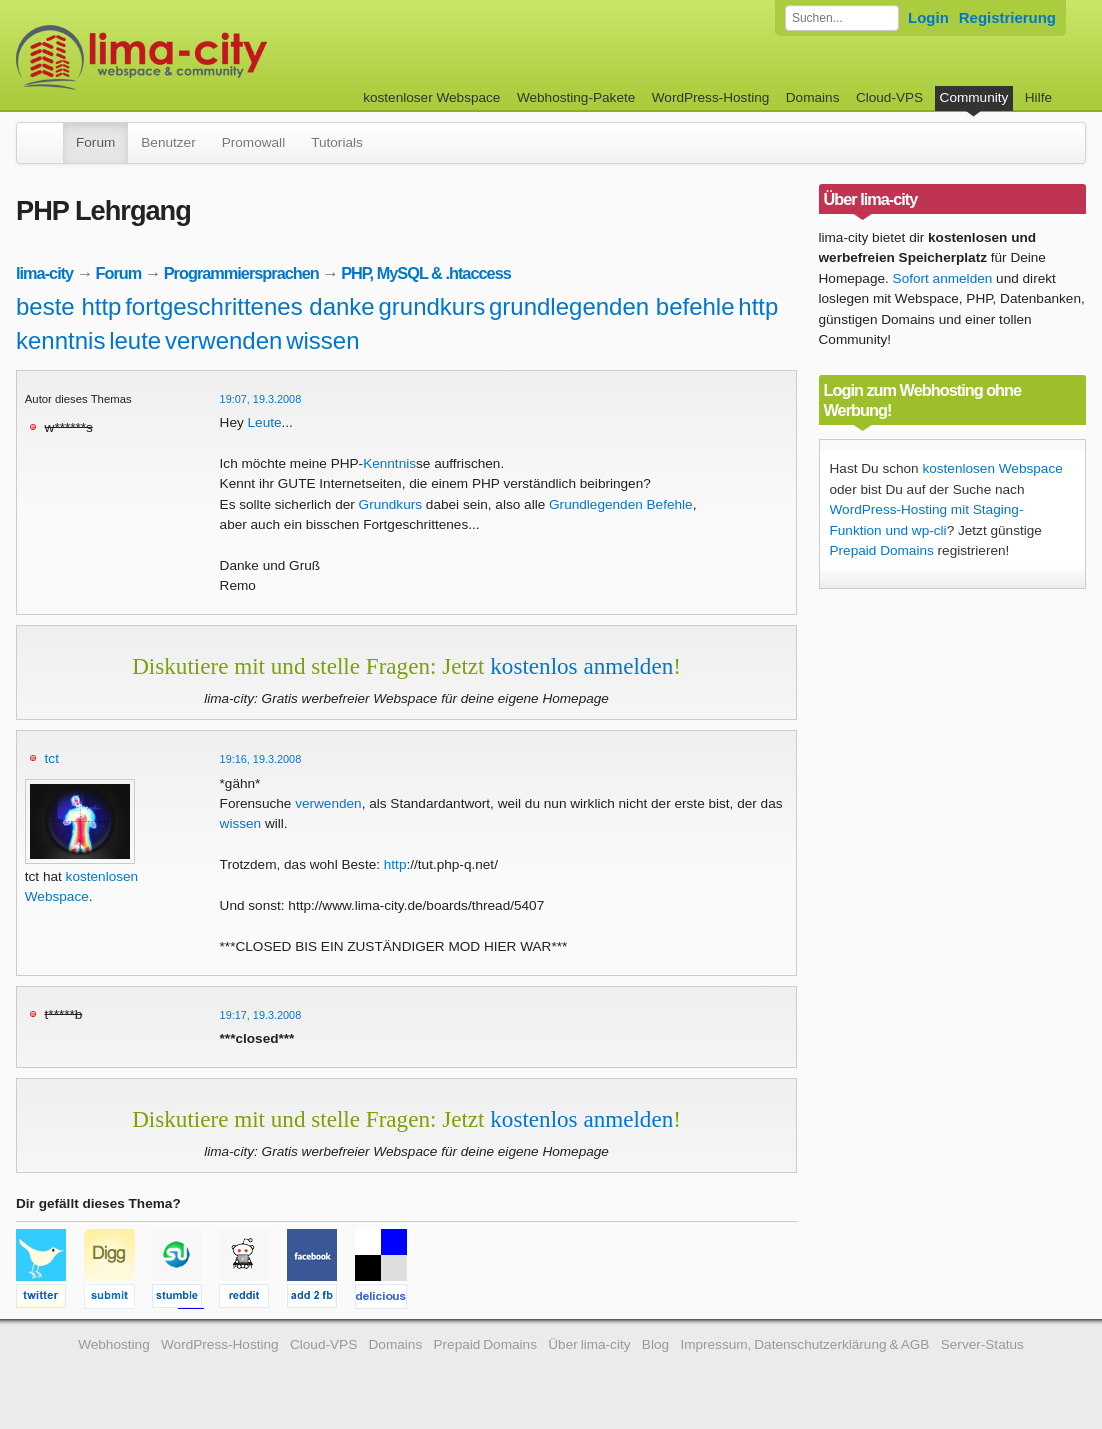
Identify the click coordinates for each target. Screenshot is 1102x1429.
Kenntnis (389, 463)
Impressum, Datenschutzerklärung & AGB (804, 1344)
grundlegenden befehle (612, 306)
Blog (655, 1344)
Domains (813, 97)
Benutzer (168, 142)
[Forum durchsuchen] (842, 18)
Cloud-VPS (889, 97)
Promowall (253, 142)
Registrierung (1007, 17)
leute (135, 340)
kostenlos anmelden (581, 666)
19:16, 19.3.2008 (261, 759)
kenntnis (60, 340)
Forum (95, 142)
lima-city (44, 273)
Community (974, 97)
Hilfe (1038, 97)
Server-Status (982, 1344)
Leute (265, 422)
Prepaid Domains (882, 550)
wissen (322, 340)
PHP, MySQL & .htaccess (426, 273)
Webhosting (114, 1344)
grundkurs (431, 306)
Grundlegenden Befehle (621, 504)
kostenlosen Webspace (992, 468)
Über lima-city (589, 1344)
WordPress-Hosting (711, 97)
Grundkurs (390, 504)
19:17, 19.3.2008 (261, 1015)
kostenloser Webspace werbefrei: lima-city (216, 57)
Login (928, 17)
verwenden (223, 340)
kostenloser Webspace (431, 97)
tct (52, 758)
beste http (68, 306)
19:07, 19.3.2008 (261, 399)
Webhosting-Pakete (576, 97)
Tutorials (337, 142)
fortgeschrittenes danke (249, 306)
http (758, 306)
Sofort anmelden (943, 278)
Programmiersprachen (241, 273)
